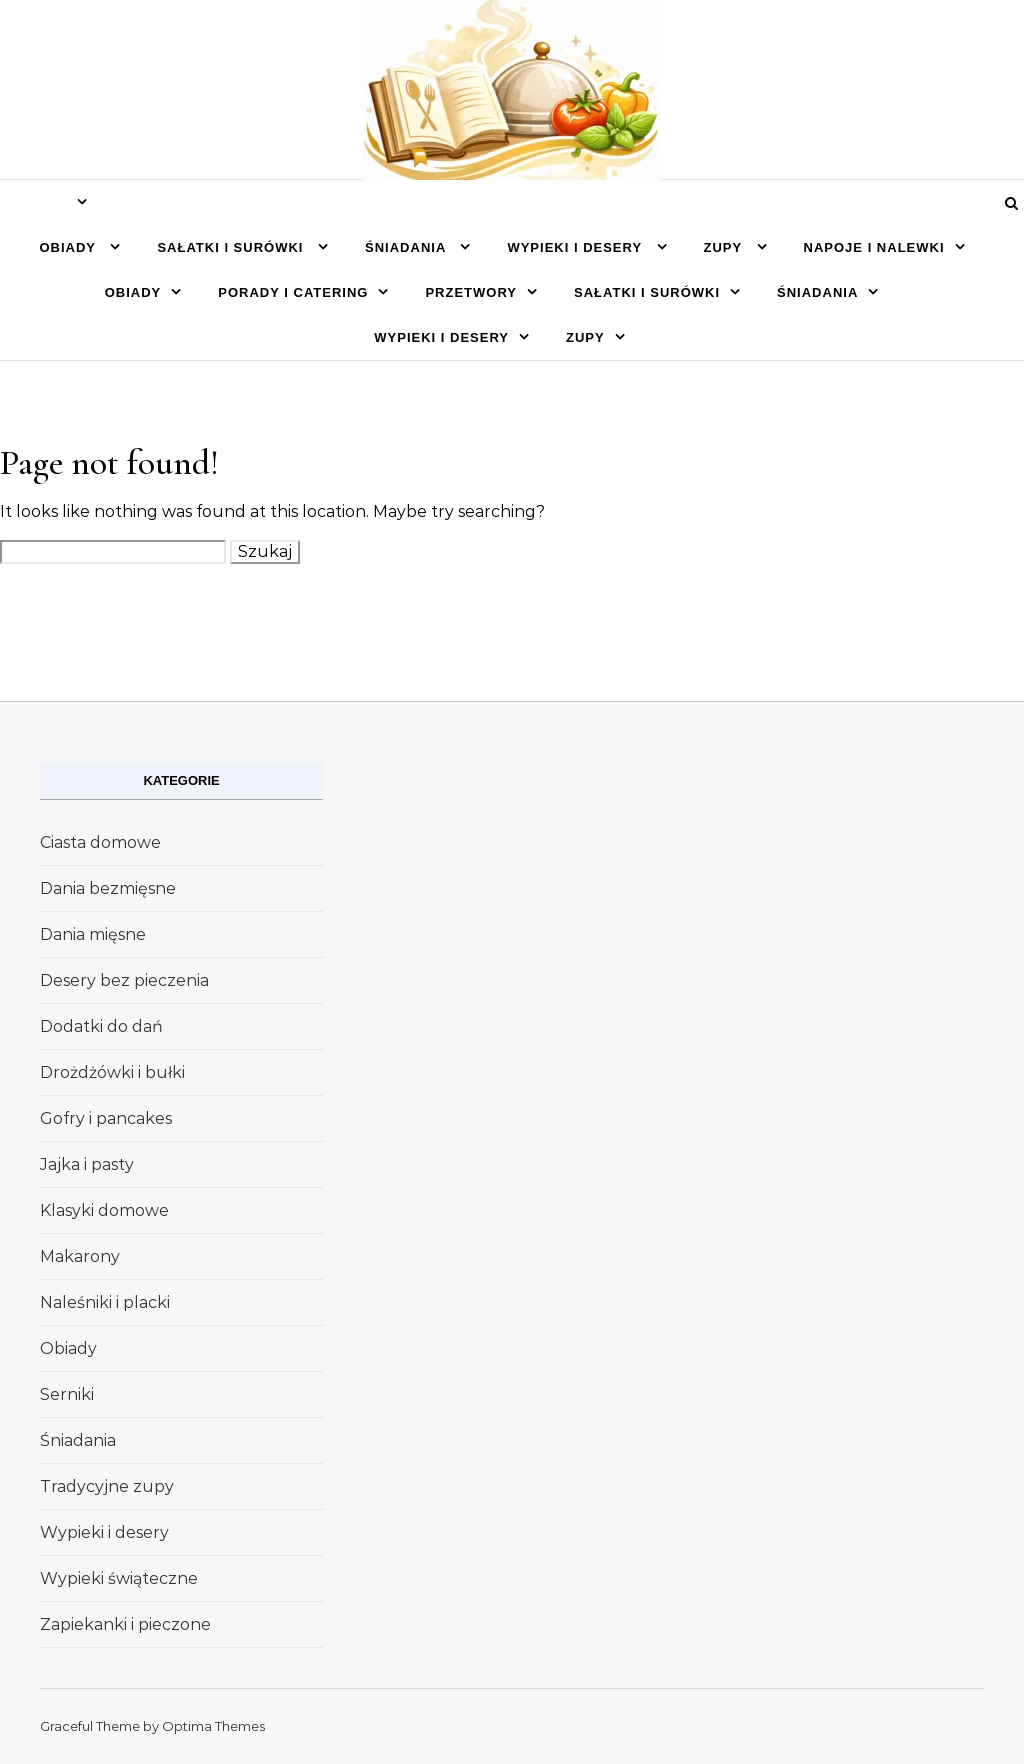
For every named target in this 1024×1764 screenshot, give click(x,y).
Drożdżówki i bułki (112, 1072)
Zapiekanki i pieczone (125, 1624)
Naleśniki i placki (105, 1302)
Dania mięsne (93, 934)
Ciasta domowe (100, 842)
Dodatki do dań (101, 1026)
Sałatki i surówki (232, 247)
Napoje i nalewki (874, 247)
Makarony (80, 1256)
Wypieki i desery (576, 247)
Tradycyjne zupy (107, 1486)
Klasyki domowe (104, 1210)
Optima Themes (213, 1726)
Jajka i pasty (87, 1164)
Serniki (67, 1394)
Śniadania (407, 247)
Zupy (725, 247)
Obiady (69, 247)
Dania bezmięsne (108, 888)
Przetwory (471, 292)
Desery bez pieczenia (124, 980)
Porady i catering (293, 292)
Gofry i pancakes (106, 1118)
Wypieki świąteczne (119, 1578)
